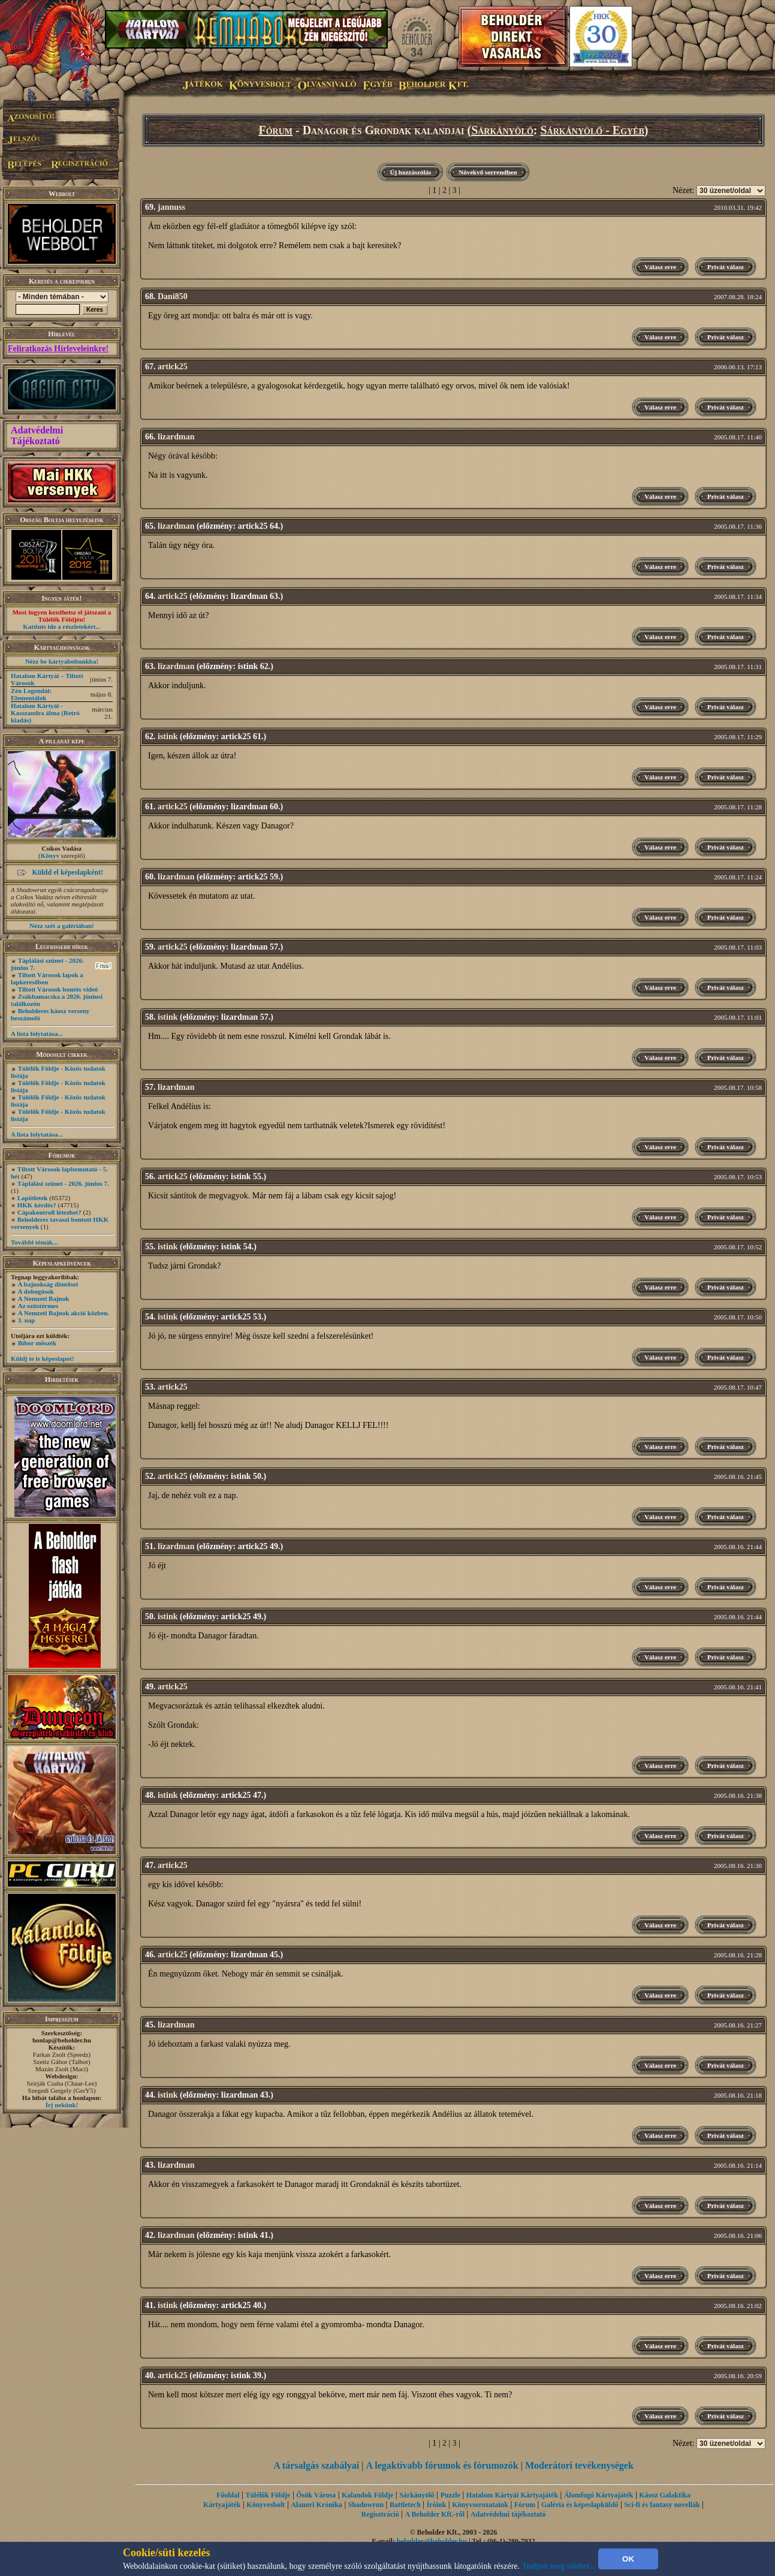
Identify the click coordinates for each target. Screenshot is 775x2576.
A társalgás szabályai (316, 2465)
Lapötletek (32, 1197)
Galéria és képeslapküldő (580, 2504)
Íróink (437, 2504)
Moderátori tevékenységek (579, 2465)
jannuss (171, 207)
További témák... (34, 1242)
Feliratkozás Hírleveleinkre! (58, 348)
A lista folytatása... (36, 1033)
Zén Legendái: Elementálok (31, 694)
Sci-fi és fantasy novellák (661, 2504)
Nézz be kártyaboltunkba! (61, 661)
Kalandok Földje (367, 2495)
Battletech (405, 2504)
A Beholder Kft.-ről (435, 2514)
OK (628, 2558)
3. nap (26, 1320)
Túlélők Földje (267, 2495)
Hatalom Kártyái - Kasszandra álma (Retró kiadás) (45, 713)
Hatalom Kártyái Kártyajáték (512, 2495)
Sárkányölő (502, 130)
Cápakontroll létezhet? (49, 1212)
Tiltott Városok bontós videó (58, 989)
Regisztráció (380, 2514)
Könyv (50, 855)
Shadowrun (366, 2504)
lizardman (176, 436)
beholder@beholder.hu (432, 2541)
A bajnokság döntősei (48, 1284)
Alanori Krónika (316, 2504)
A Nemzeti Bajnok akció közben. (63, 1312)
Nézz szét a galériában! (61, 925)
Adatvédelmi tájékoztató (508, 2514)
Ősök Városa (316, 2495)
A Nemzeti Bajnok (44, 1298)
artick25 (173, 366)
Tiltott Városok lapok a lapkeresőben (47, 978)
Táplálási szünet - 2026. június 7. (63, 1183)
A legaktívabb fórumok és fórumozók (442, 2465)
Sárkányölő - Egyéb (592, 130)
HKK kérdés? (36, 1205)
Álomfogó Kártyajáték (599, 2495)
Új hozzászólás (410, 172)
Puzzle (450, 2495)
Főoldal (228, 2495)
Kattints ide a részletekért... (62, 626)
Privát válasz (725, 266)
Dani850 (173, 296)
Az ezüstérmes (38, 1305)
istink (167, 736)
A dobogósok (36, 1291)
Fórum (275, 130)
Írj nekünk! (62, 2104)
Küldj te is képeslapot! (42, 1358)
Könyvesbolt (265, 2504)
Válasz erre (660, 266)
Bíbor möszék (37, 1342)
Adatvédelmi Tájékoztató (37, 435)
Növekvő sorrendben (488, 172)
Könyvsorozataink (480, 2504)
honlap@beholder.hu (61, 2040)
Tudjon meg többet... (559, 2566)
